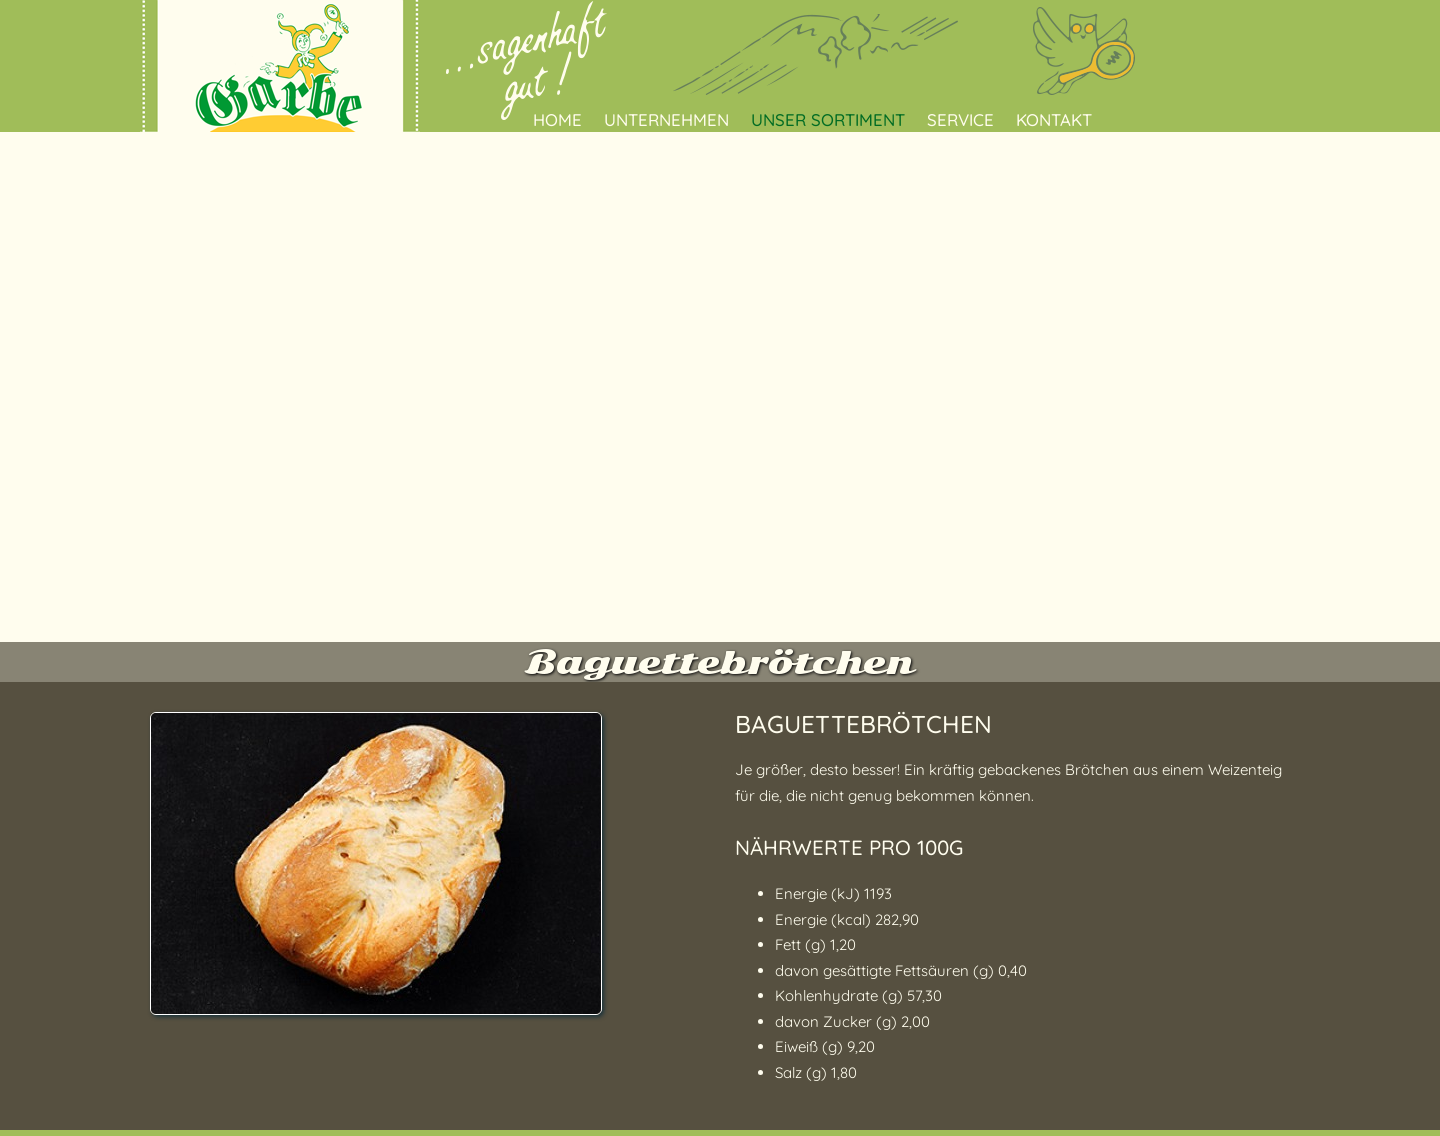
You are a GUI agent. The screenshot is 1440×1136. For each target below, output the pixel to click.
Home (557, 119)
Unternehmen (666, 119)
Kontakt (1054, 119)
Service (960, 119)
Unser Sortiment (828, 119)
